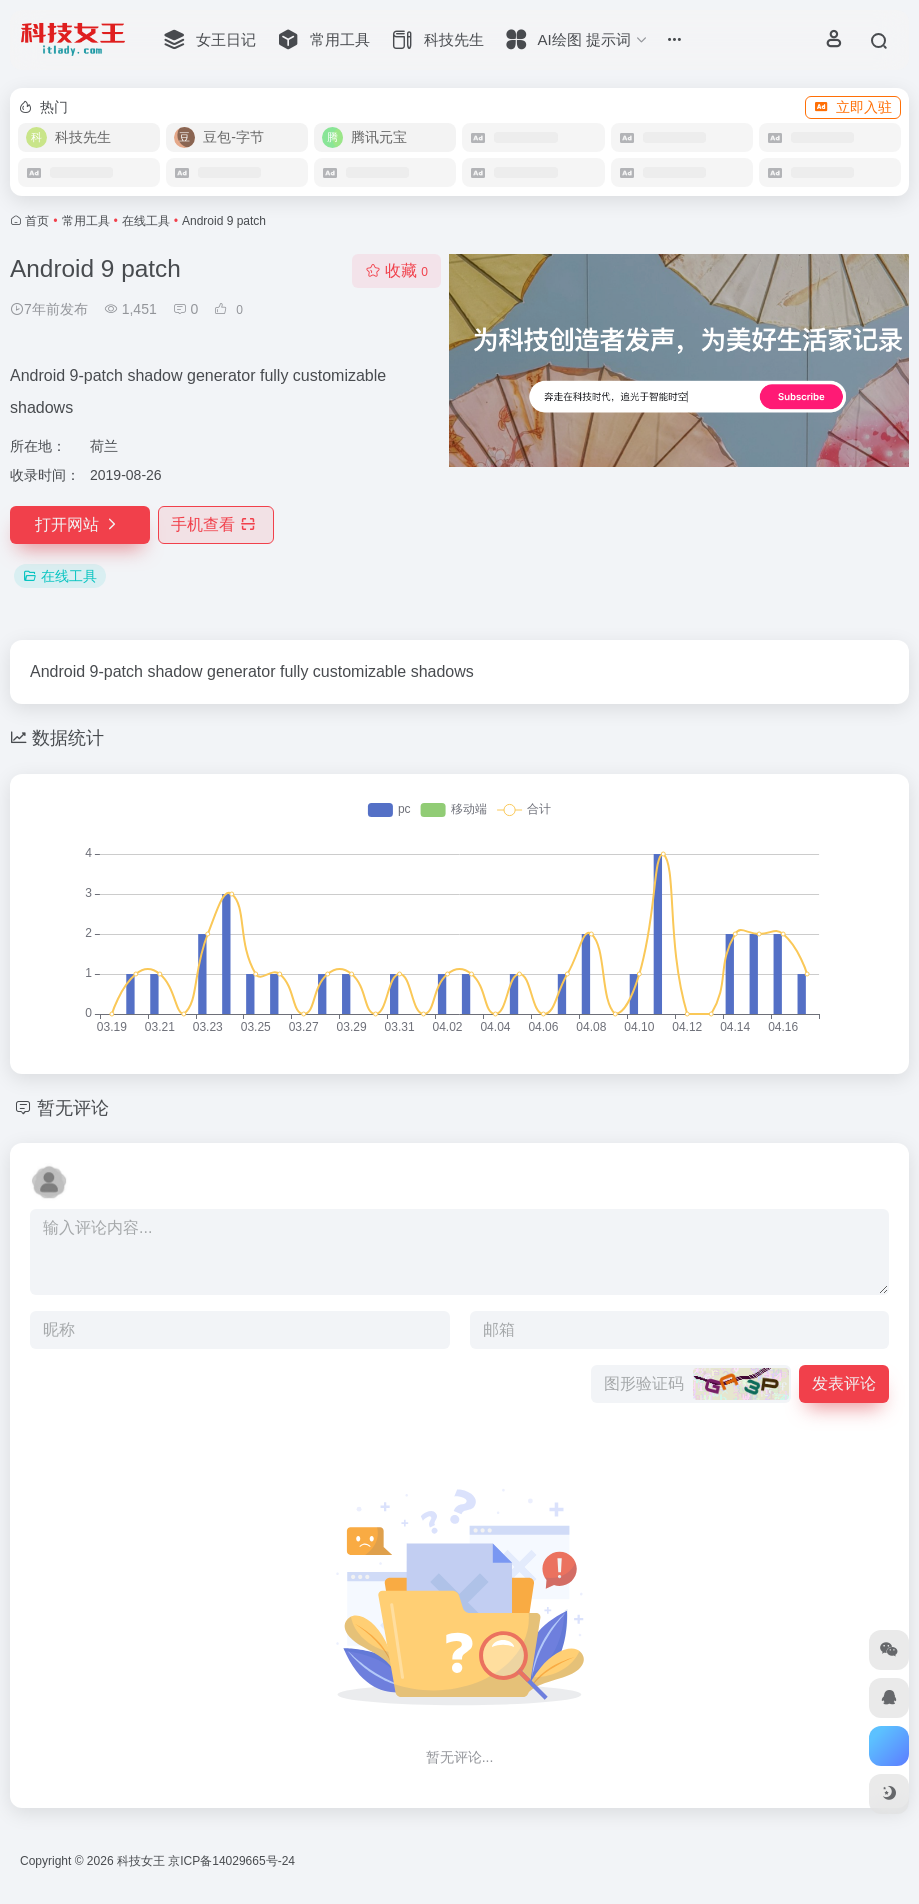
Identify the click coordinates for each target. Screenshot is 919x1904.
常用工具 (86, 221)
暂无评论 (73, 1108)
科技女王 (141, 1861)
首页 (37, 221)
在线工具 (146, 221)
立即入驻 (853, 107)
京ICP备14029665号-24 (233, 1861)
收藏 (396, 270)
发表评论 (844, 1383)
